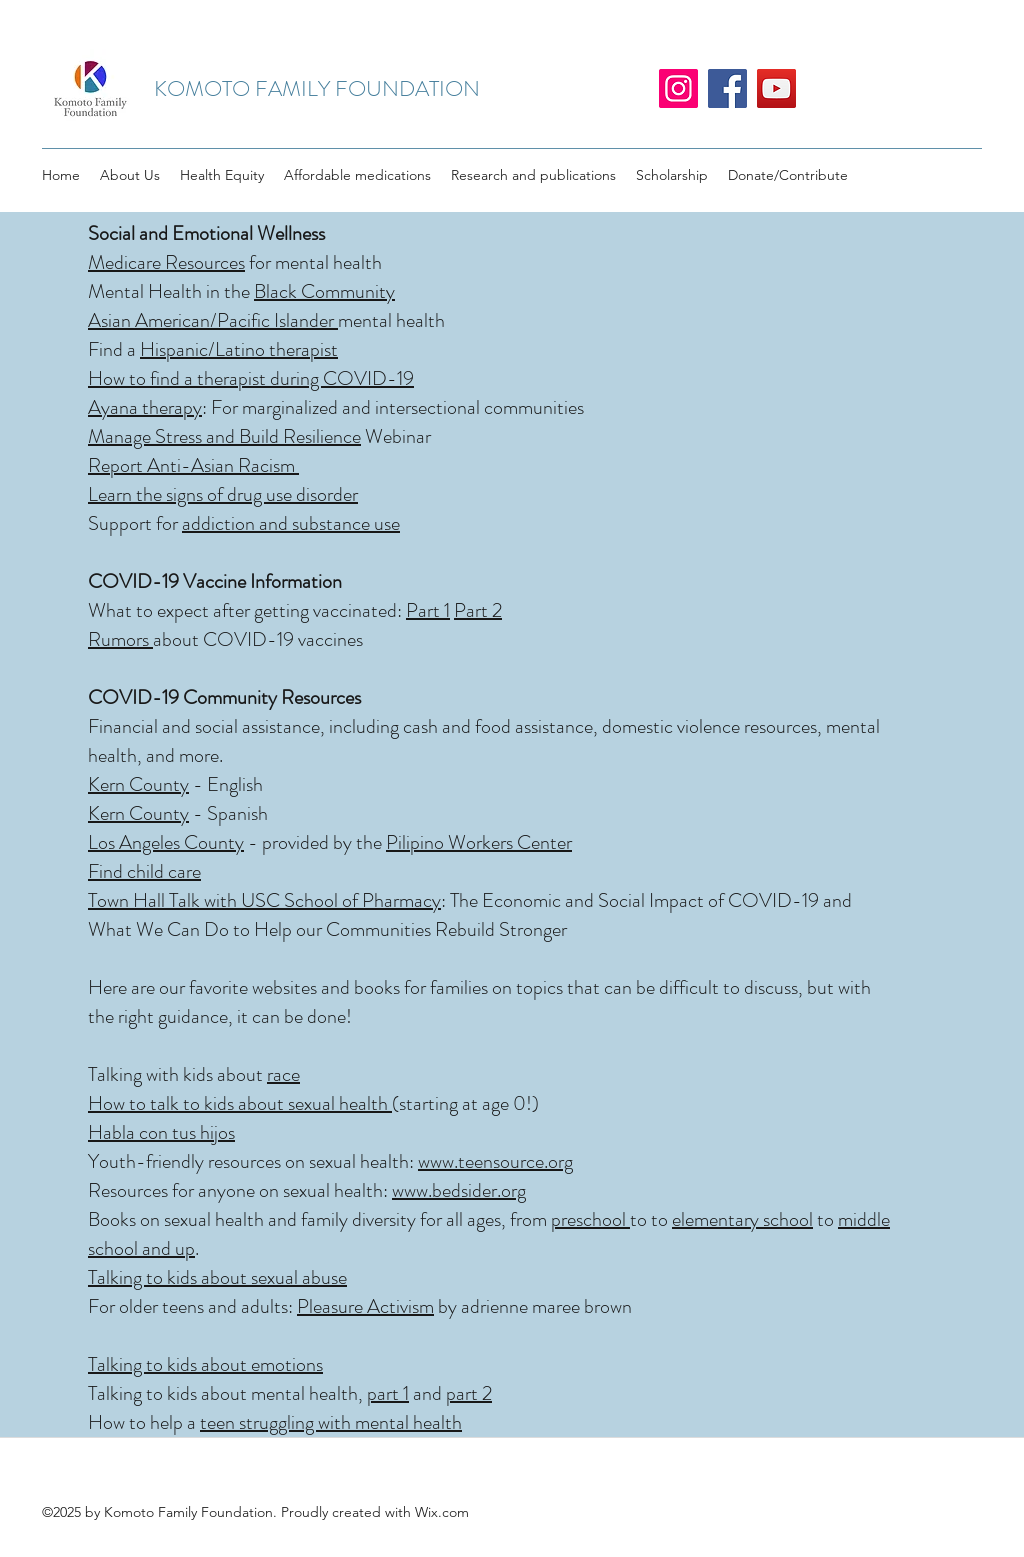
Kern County (138, 784)
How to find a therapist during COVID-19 (251, 378)
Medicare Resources (166, 262)
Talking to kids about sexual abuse (217, 1277)
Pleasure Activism (365, 1306)
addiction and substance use (291, 523)
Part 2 (478, 610)
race (283, 1074)
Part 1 (428, 610)
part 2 (469, 1393)
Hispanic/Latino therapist (239, 349)
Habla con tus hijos (161, 1132)
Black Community (324, 291)
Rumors (120, 639)
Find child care (144, 871)
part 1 (388, 1393)
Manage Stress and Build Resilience (224, 436)
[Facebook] (727, 88)
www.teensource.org (495, 1161)
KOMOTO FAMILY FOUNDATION (317, 88)
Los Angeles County (166, 842)
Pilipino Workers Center (479, 842)
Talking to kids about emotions (205, 1364)
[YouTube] (776, 88)
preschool (590, 1219)
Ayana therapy (145, 407)
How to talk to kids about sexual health (240, 1103)
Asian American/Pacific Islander (213, 320)
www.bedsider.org (459, 1190)
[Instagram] (678, 88)
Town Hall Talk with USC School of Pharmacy (264, 900)
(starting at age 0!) (465, 1103)
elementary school (742, 1219)
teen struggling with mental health (331, 1422)
